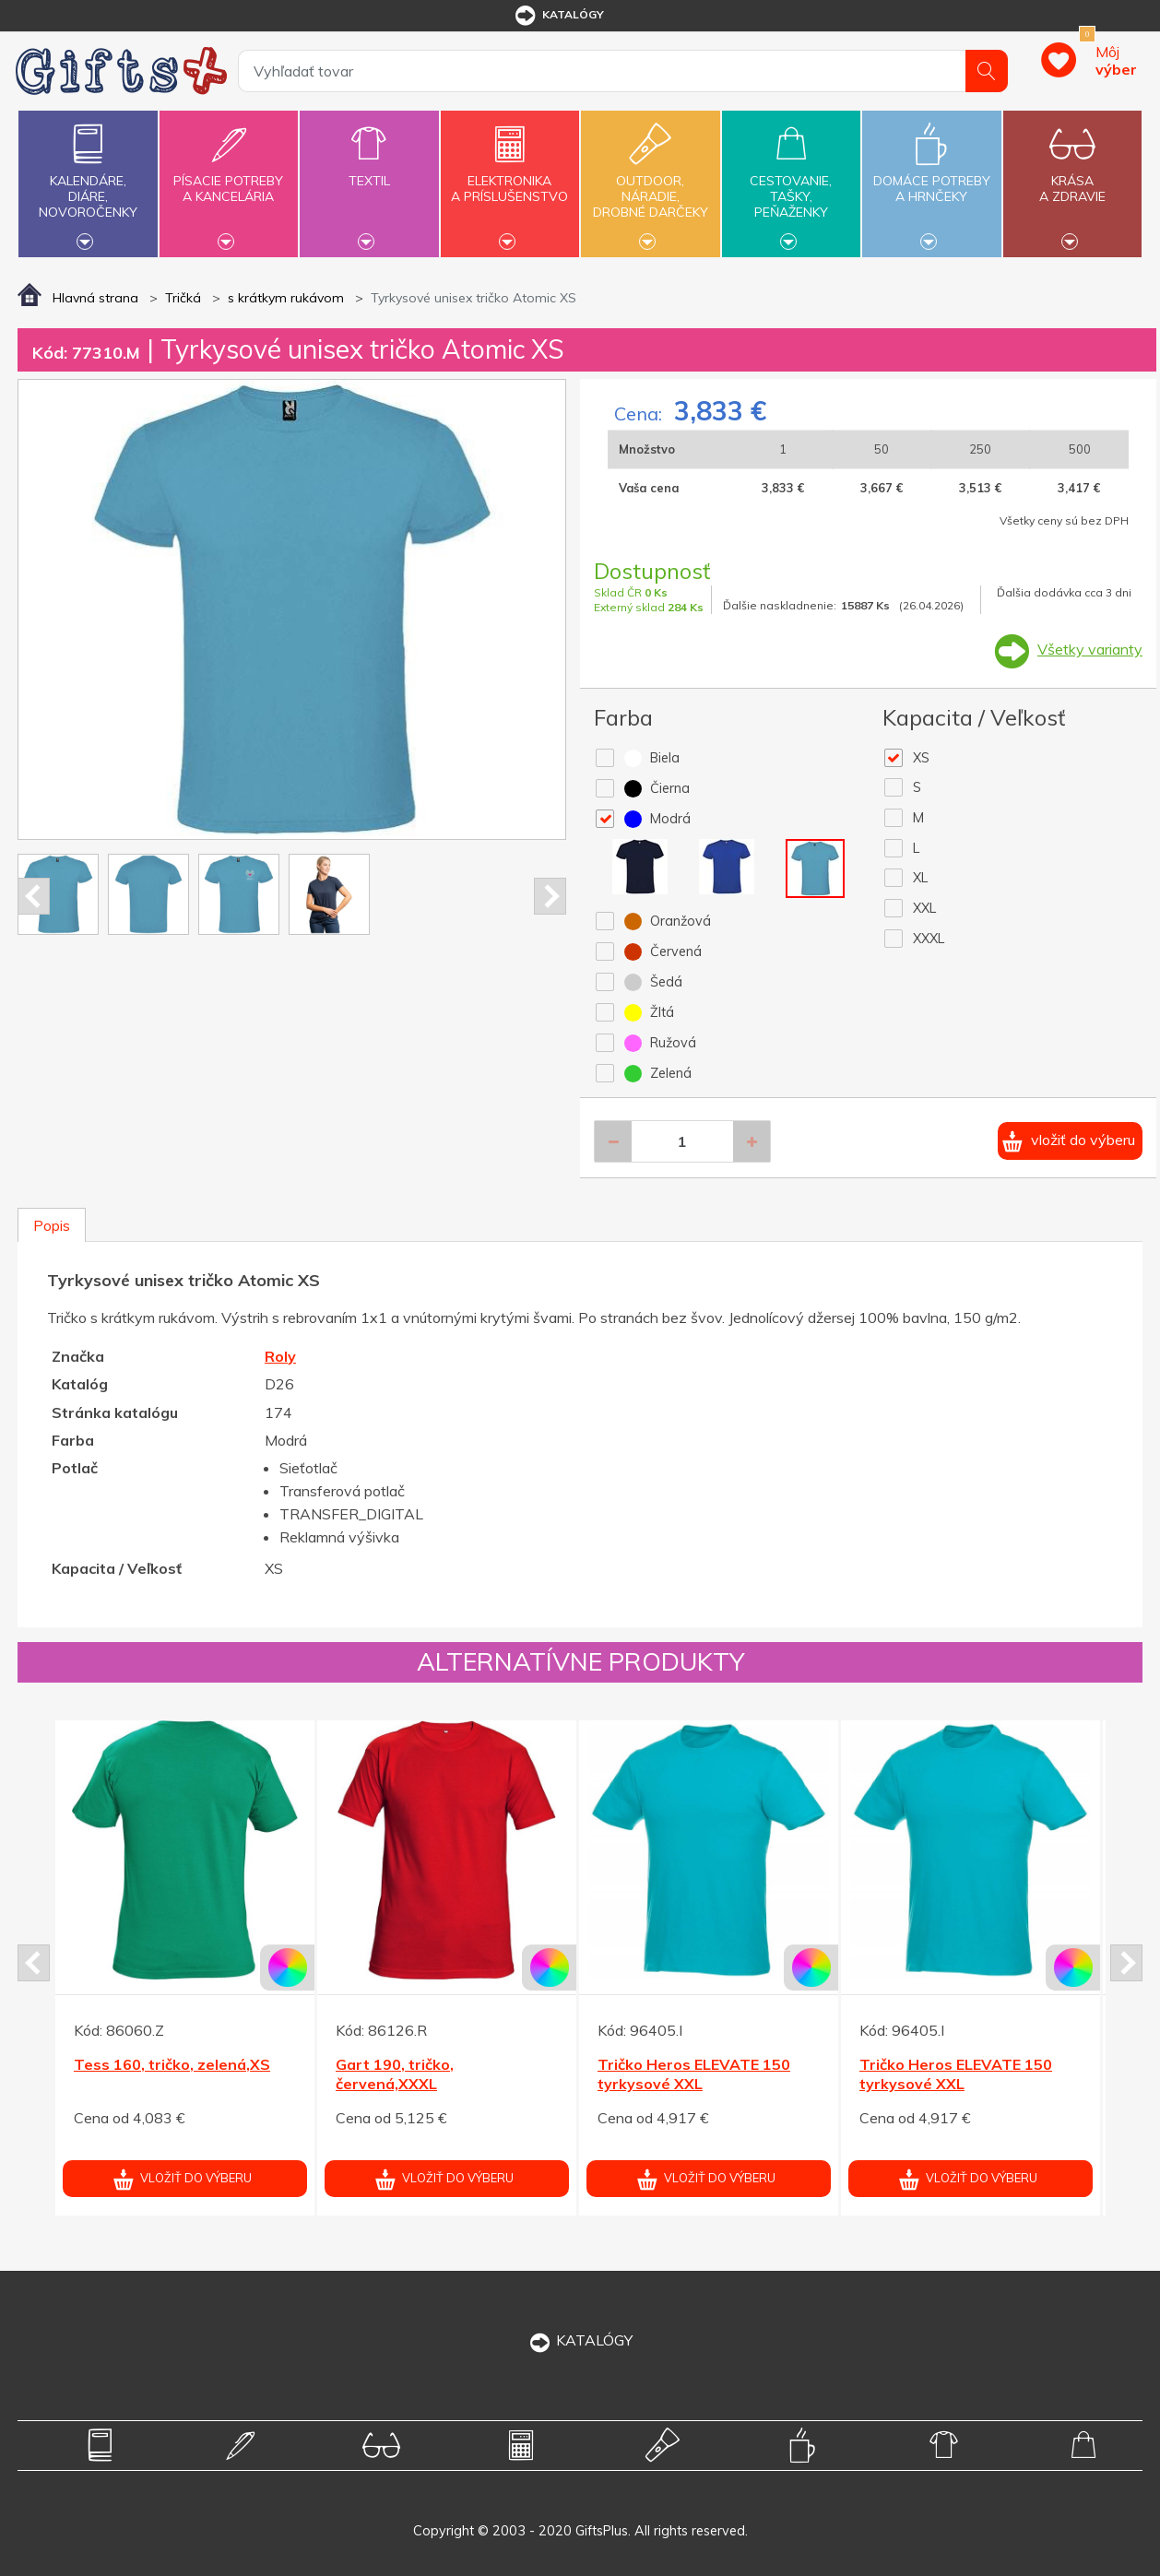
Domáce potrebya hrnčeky (931, 178)
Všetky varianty (1089, 649)
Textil (369, 170)
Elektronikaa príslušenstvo (510, 178)
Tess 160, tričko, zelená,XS (172, 2064)
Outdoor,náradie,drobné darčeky (650, 181)
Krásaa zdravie (1072, 178)
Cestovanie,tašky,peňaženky (791, 181)
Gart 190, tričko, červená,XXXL (395, 2074)
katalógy (558, 16)
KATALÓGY (580, 2340)
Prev (34, 896)
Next (550, 896)
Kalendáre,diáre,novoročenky (88, 181)
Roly (280, 1356)
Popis (51, 1225)
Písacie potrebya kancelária (229, 178)
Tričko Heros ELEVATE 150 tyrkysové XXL (694, 2074)
